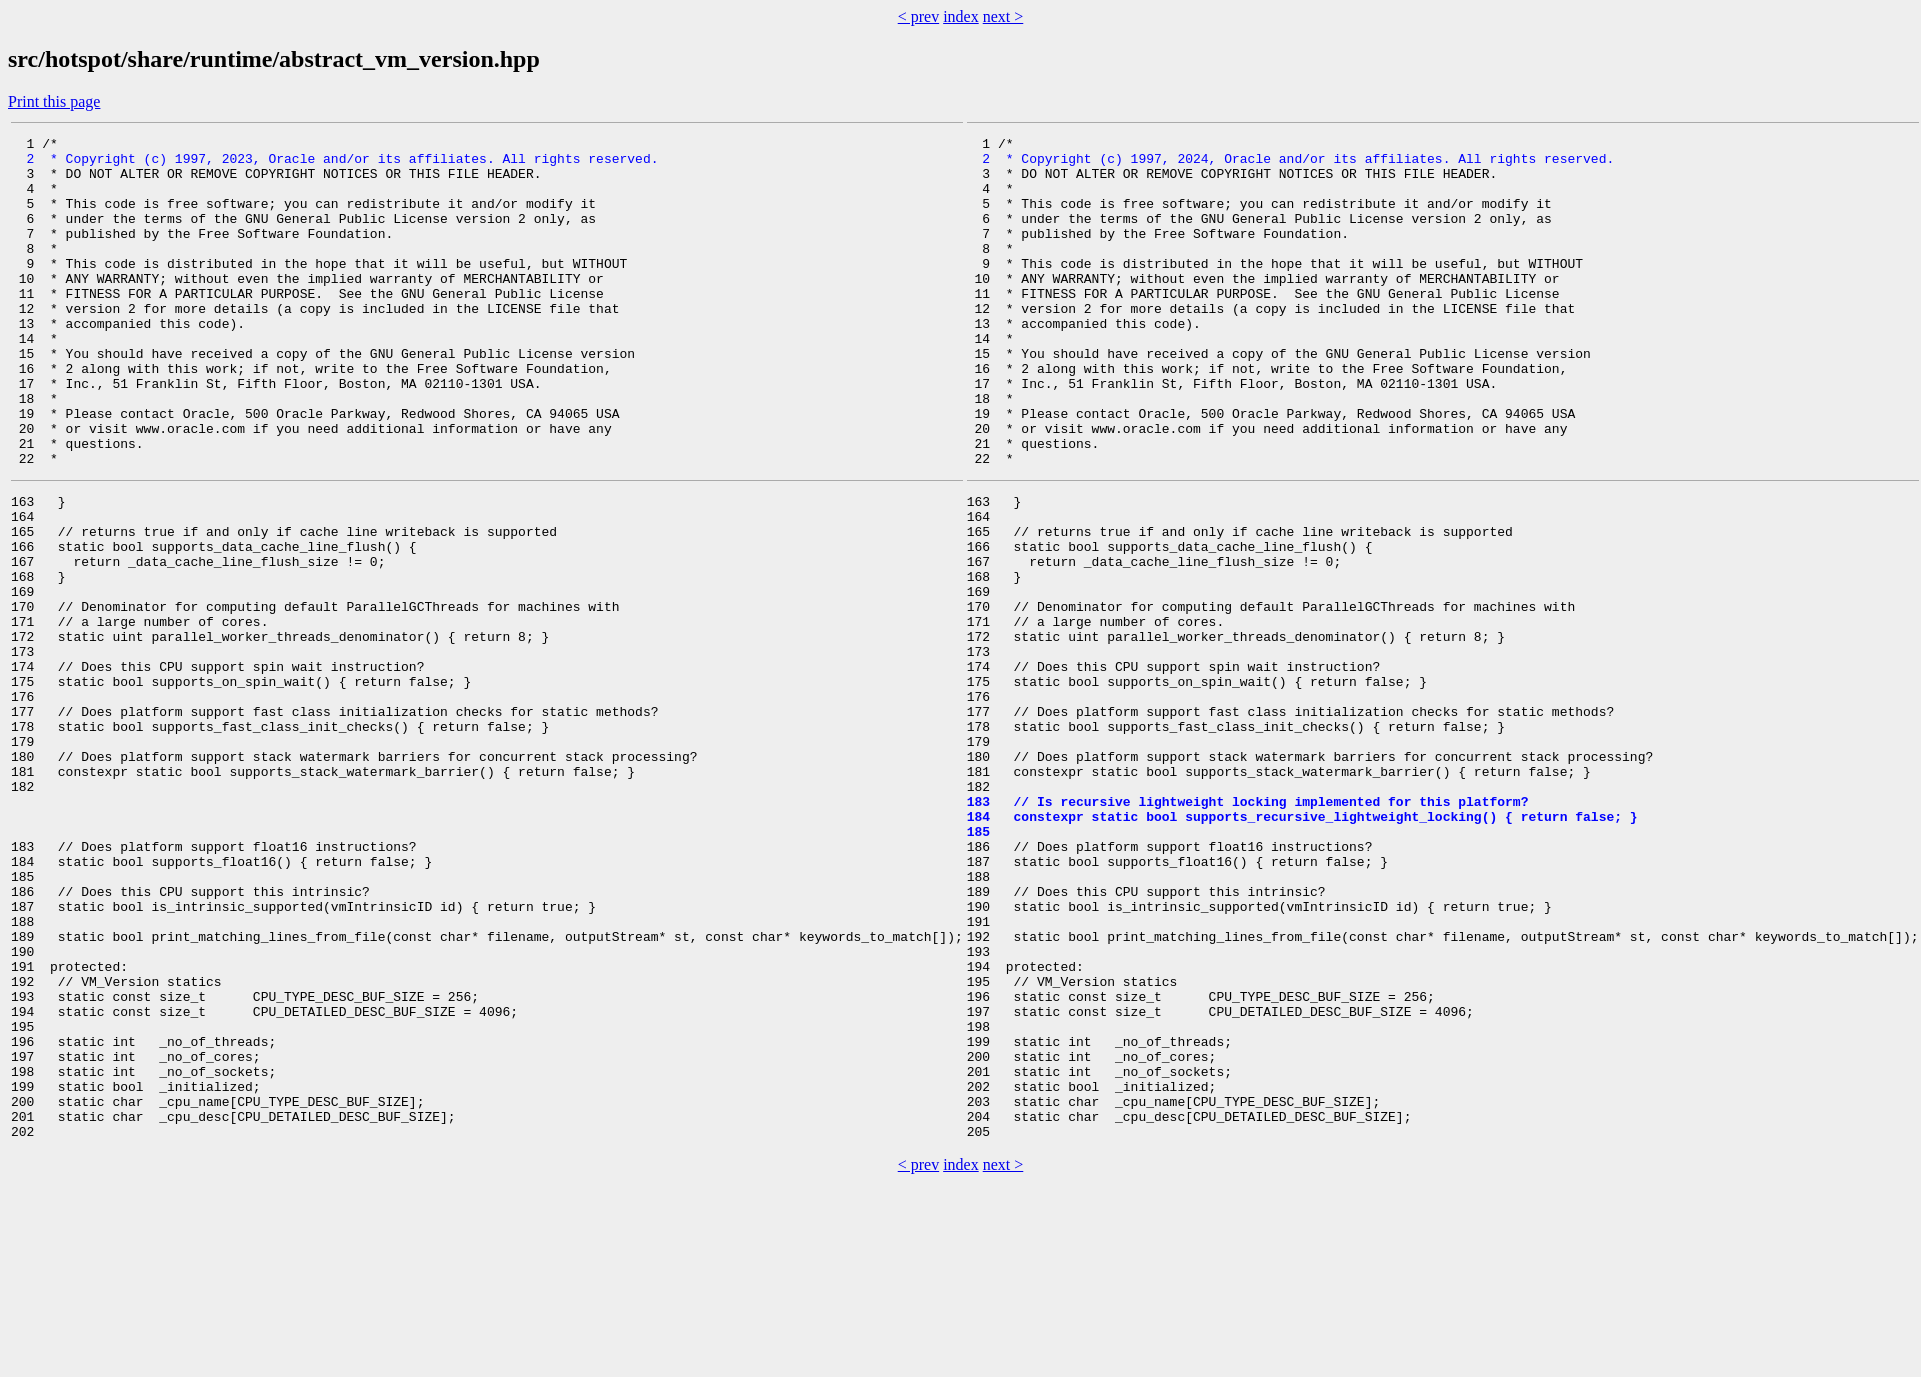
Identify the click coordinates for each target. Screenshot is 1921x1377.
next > (1003, 16)
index (961, 16)
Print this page (54, 101)
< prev (918, 16)
